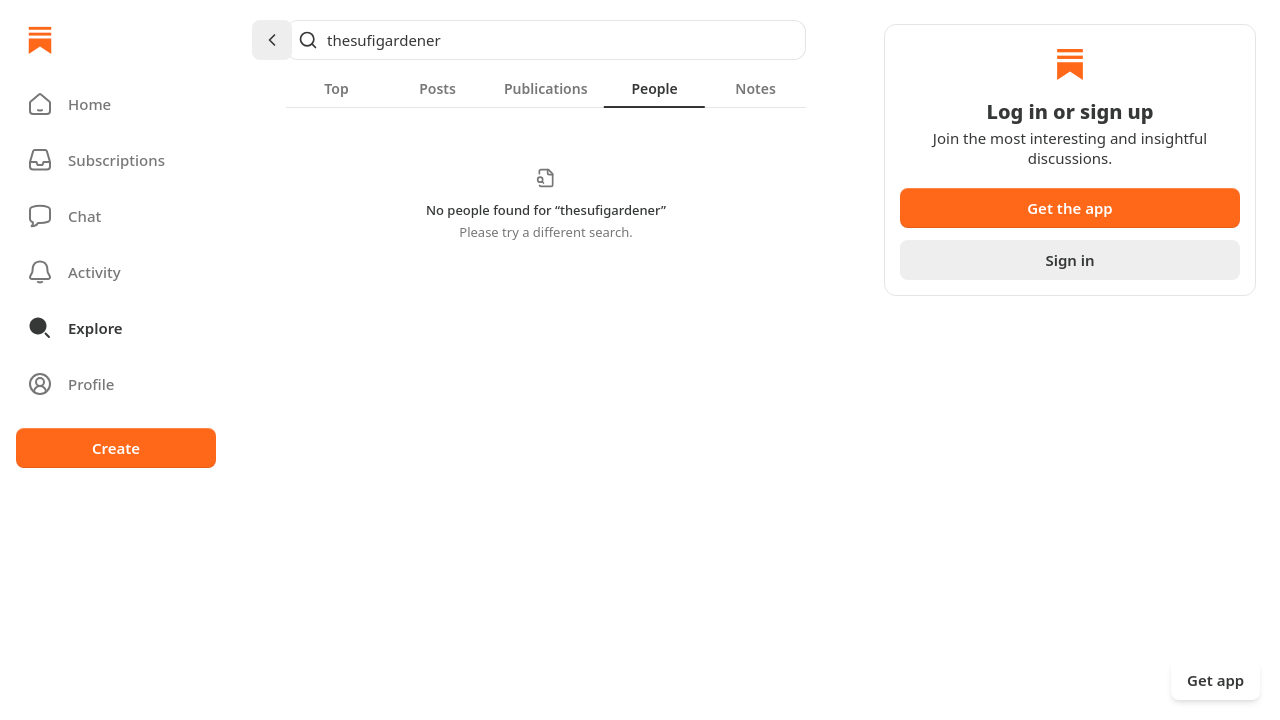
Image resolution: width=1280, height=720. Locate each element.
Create (116, 448)
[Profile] (116, 384)
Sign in (1069, 260)
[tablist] (546, 88)
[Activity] (116, 272)
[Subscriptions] (116, 160)
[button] (116, 104)
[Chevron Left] (272, 40)
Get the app (1070, 208)
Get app (1215, 680)
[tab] (336, 88)
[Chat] (116, 216)
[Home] (40, 40)
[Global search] (546, 40)
